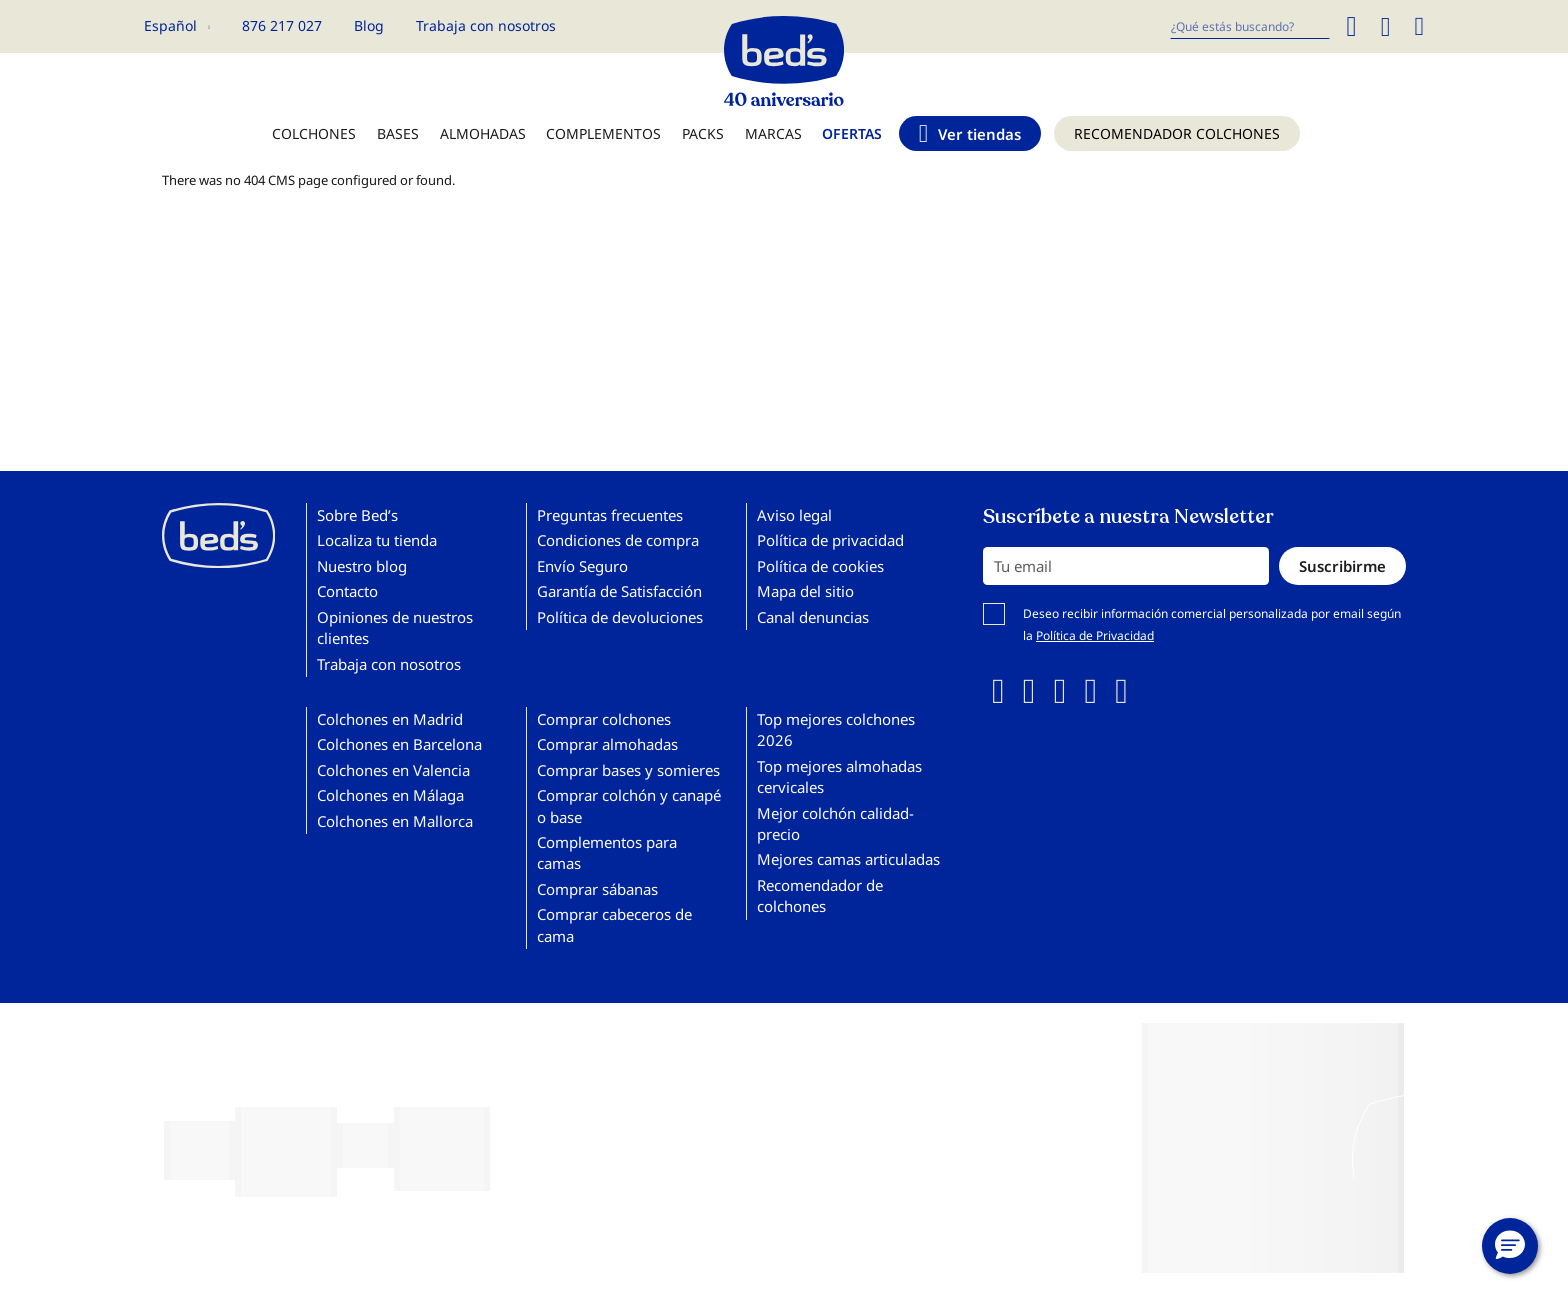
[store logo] (784, 56)
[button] (1510, 1246)
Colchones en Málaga (390, 795)
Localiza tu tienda (377, 540)
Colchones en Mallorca (395, 821)
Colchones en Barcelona (399, 744)
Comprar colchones (604, 719)
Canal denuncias (813, 617)
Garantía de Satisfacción (619, 591)
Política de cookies (820, 566)
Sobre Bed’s (357, 515)
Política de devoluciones (620, 617)
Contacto (347, 591)
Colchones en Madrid (390, 719)
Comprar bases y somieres (628, 770)
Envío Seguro (582, 566)
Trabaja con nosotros (486, 25)
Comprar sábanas (597, 889)
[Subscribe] (1342, 566)
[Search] (1351, 26)
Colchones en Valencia (393, 770)
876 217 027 (282, 25)
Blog (369, 25)
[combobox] (1250, 26)
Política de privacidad (830, 540)
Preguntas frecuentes (610, 515)
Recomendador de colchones (820, 895)
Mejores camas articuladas (848, 859)
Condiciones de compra (618, 540)
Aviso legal (794, 515)
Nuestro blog (362, 566)
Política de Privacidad (1095, 635)
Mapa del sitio (805, 591)
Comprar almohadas (607, 744)
